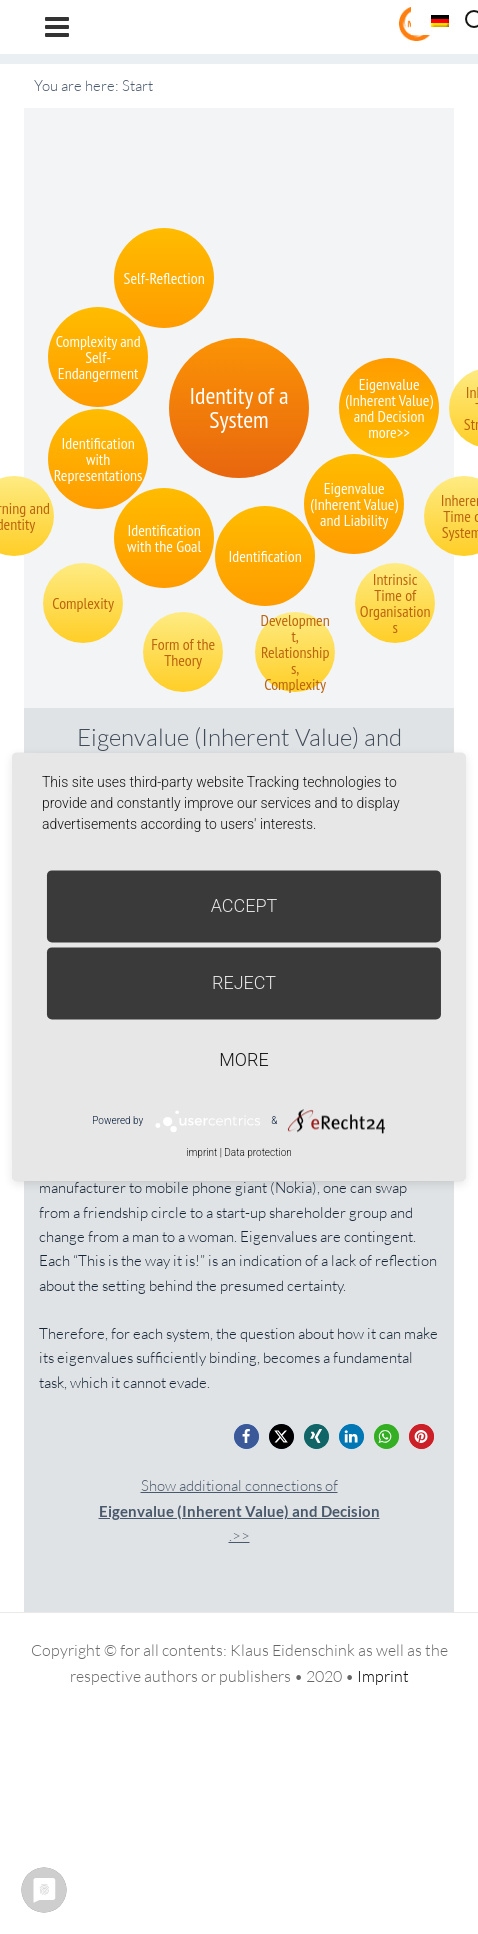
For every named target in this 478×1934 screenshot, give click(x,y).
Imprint (383, 1676)
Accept (244, 905)
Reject (244, 982)
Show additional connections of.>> (239, 1510)
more (243, 1059)
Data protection (257, 1152)
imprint (201, 1152)
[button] (246, 1436)
